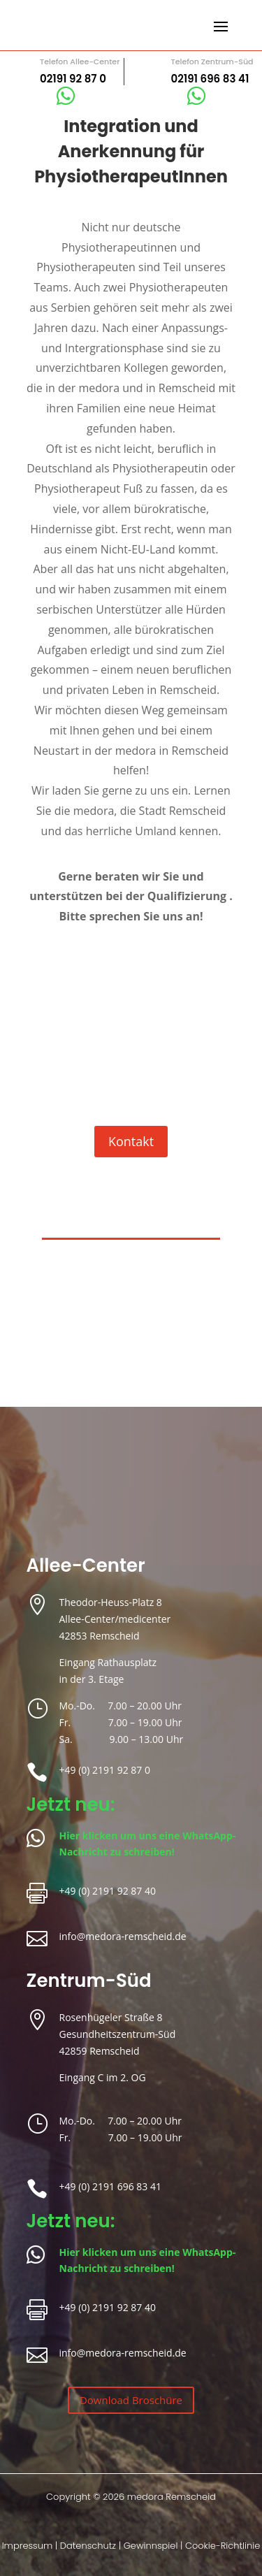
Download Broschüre (131, 2400)
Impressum (27, 2545)
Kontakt (131, 1141)
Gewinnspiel (151, 2545)
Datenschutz (88, 2545)
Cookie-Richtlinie (222, 2545)
